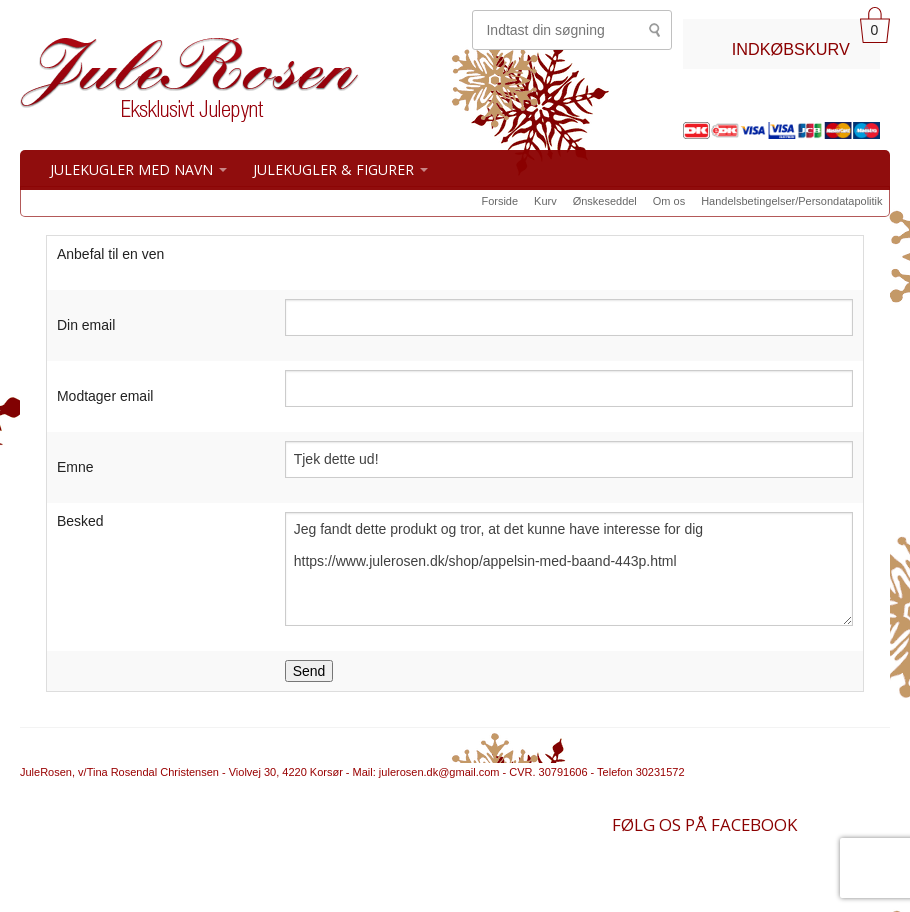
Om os (669, 201)
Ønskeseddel (605, 201)
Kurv (545, 201)
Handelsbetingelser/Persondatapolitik (791, 201)
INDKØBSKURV (791, 49)
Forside (499, 201)
